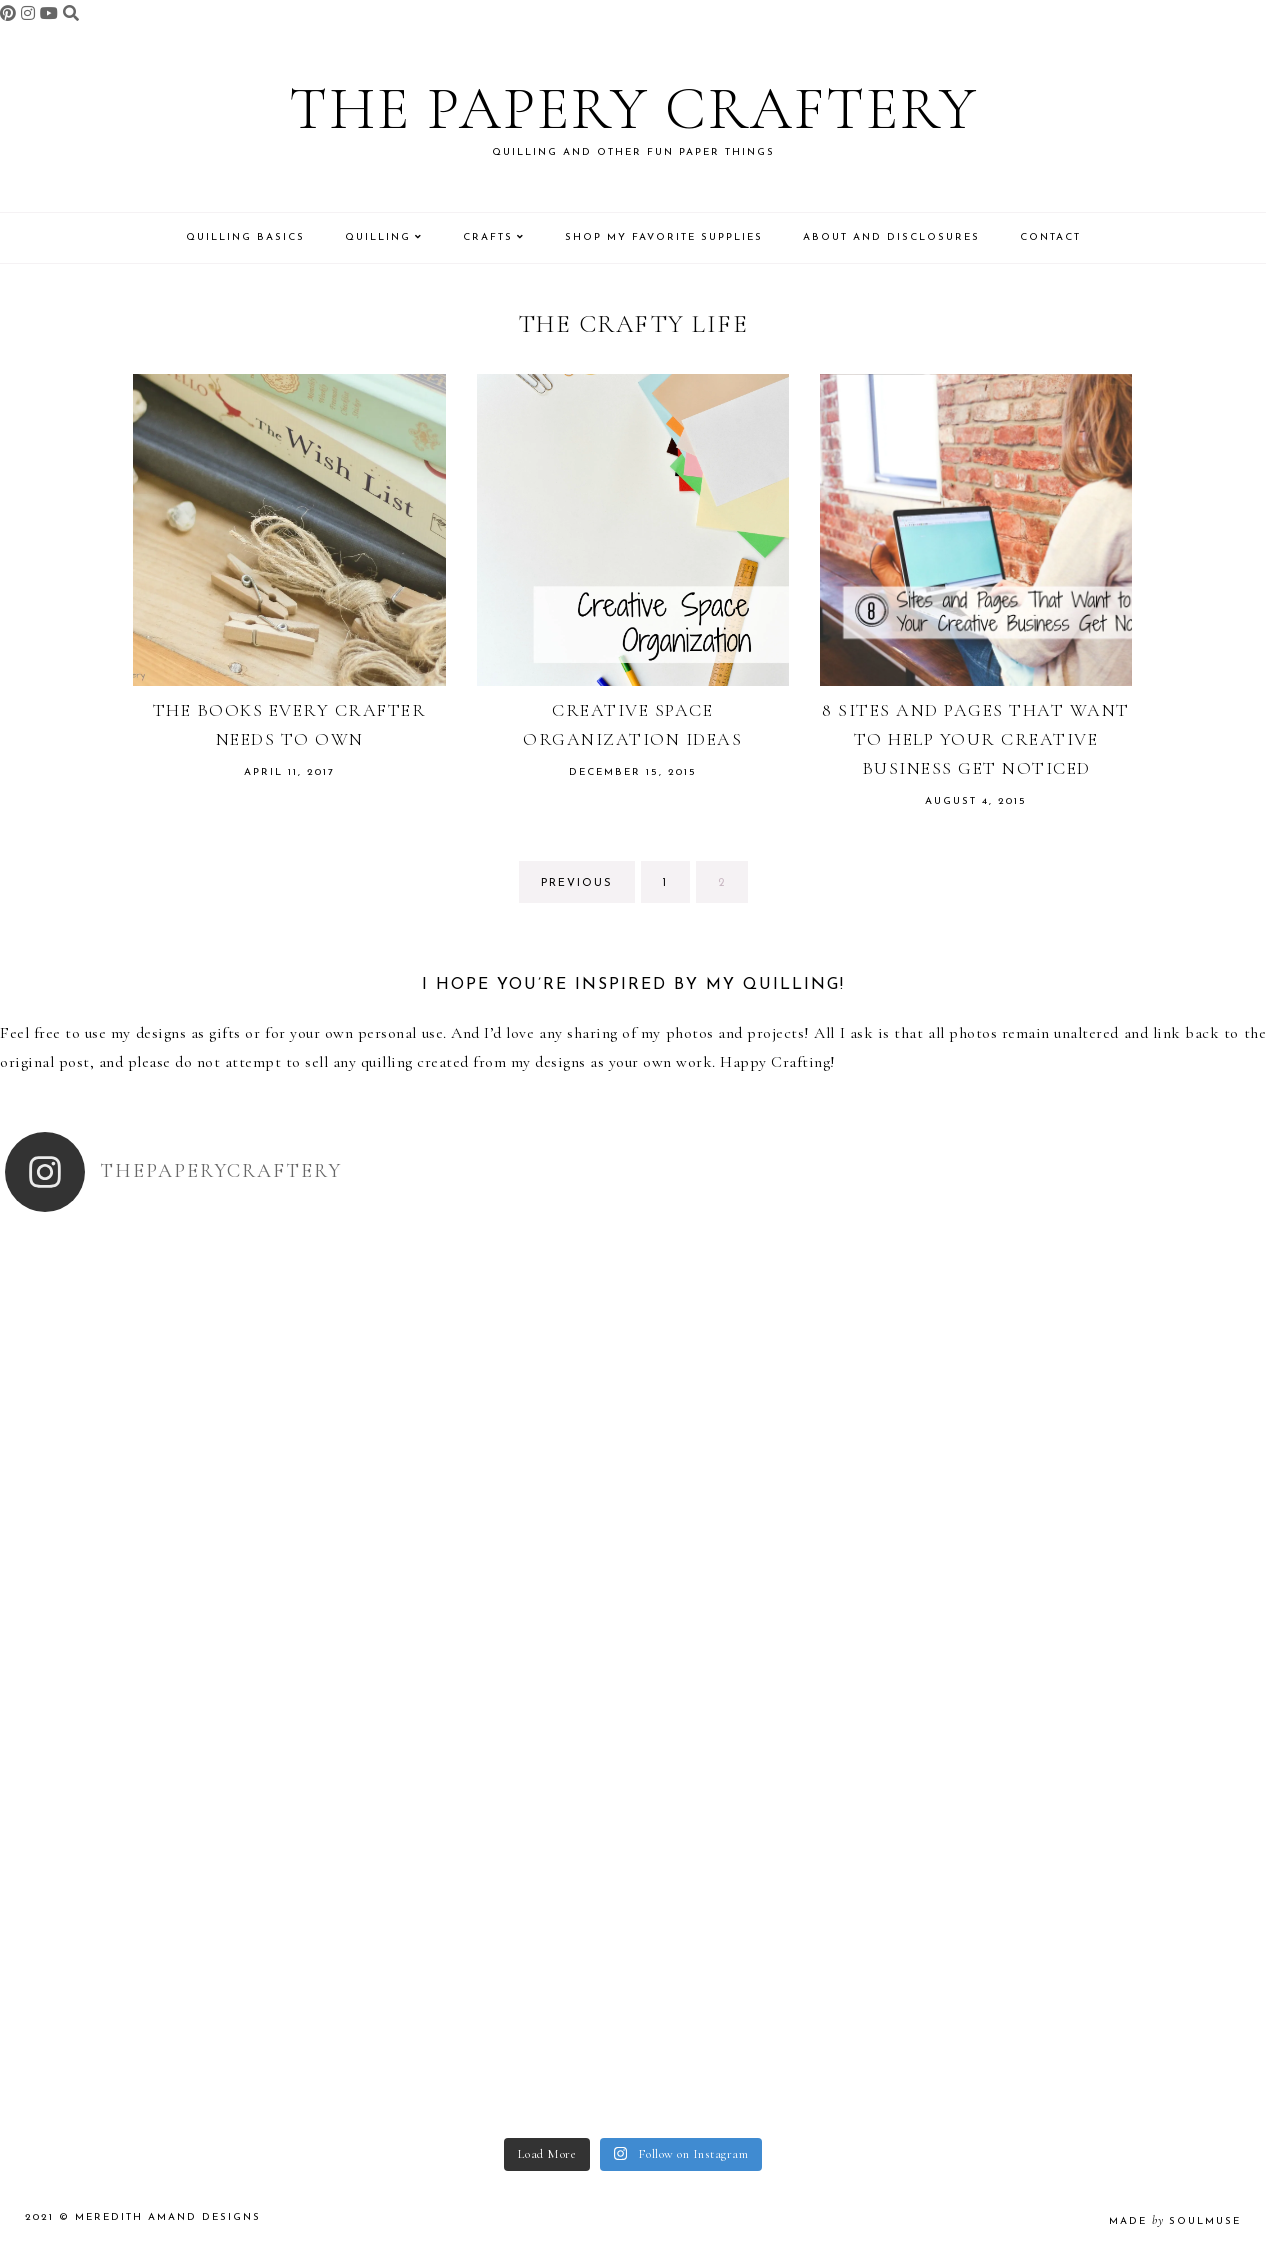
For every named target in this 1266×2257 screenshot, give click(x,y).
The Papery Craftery (633, 109)
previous (577, 883)
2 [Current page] (732, 888)
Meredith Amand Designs (168, 2217)
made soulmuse (1175, 2221)
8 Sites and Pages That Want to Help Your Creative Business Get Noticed (976, 739)
